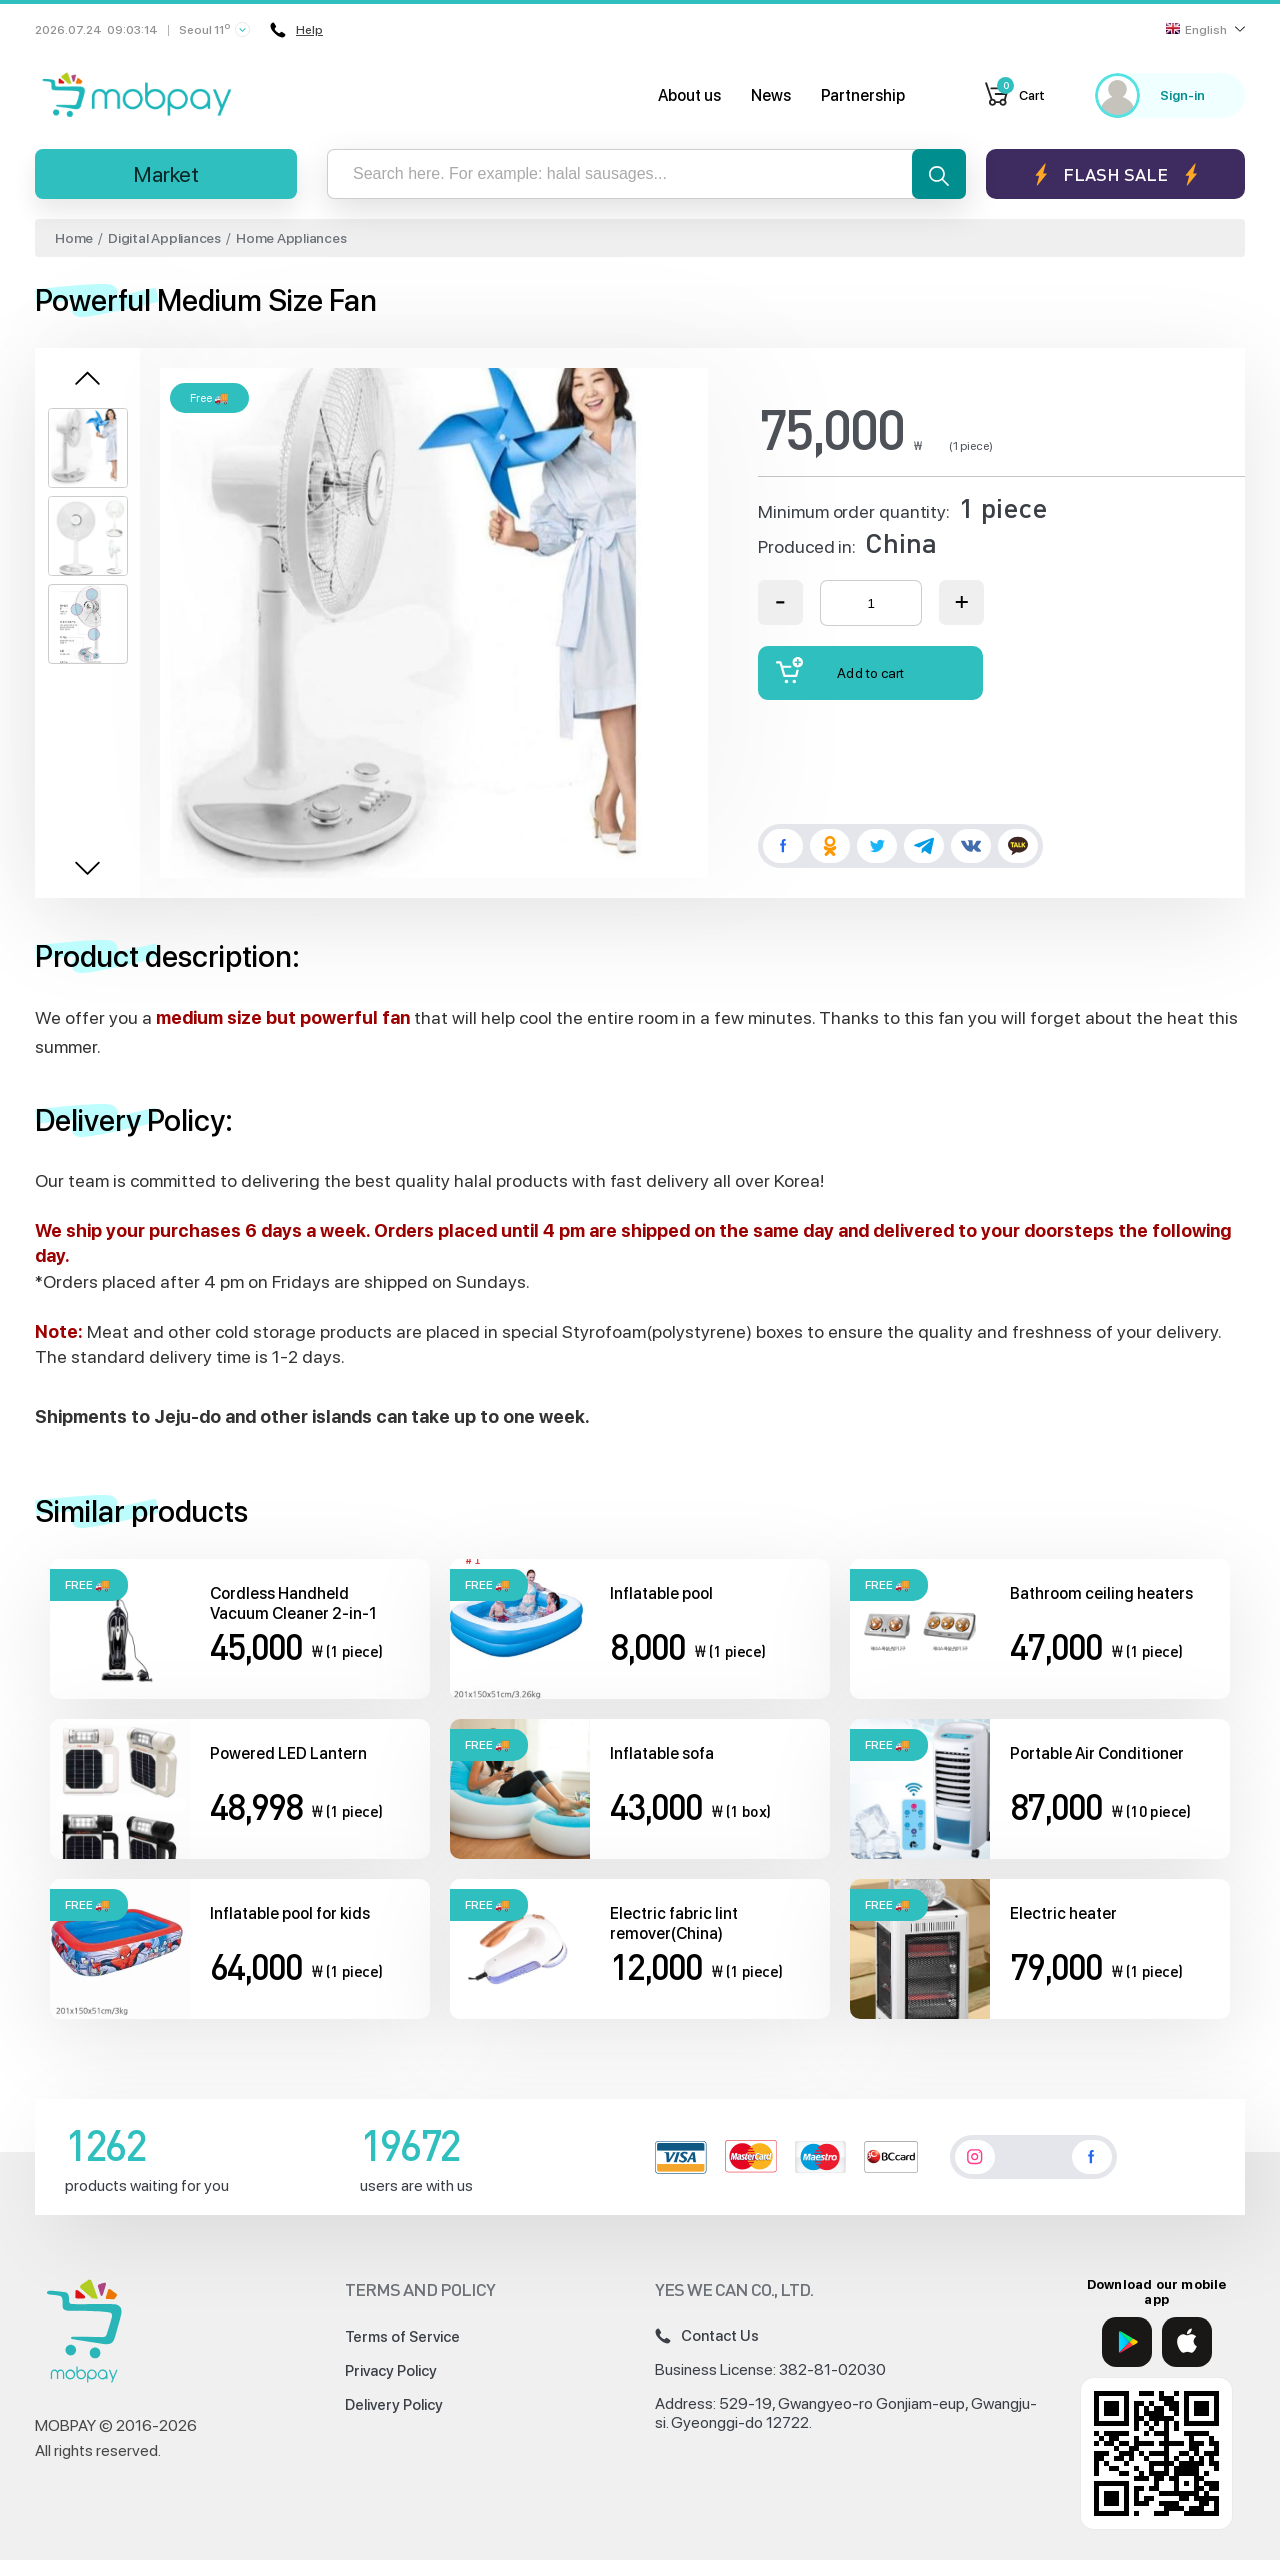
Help (295, 30)
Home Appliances (291, 238)
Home (74, 238)
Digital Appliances (164, 238)
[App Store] (1187, 2342)
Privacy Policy (391, 2371)
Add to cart (840, 670)
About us (689, 95)
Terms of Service (402, 2337)
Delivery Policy (394, 2405)
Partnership (863, 95)
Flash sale (1115, 174)
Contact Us (707, 2336)
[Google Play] (1127, 2342)
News (771, 95)
